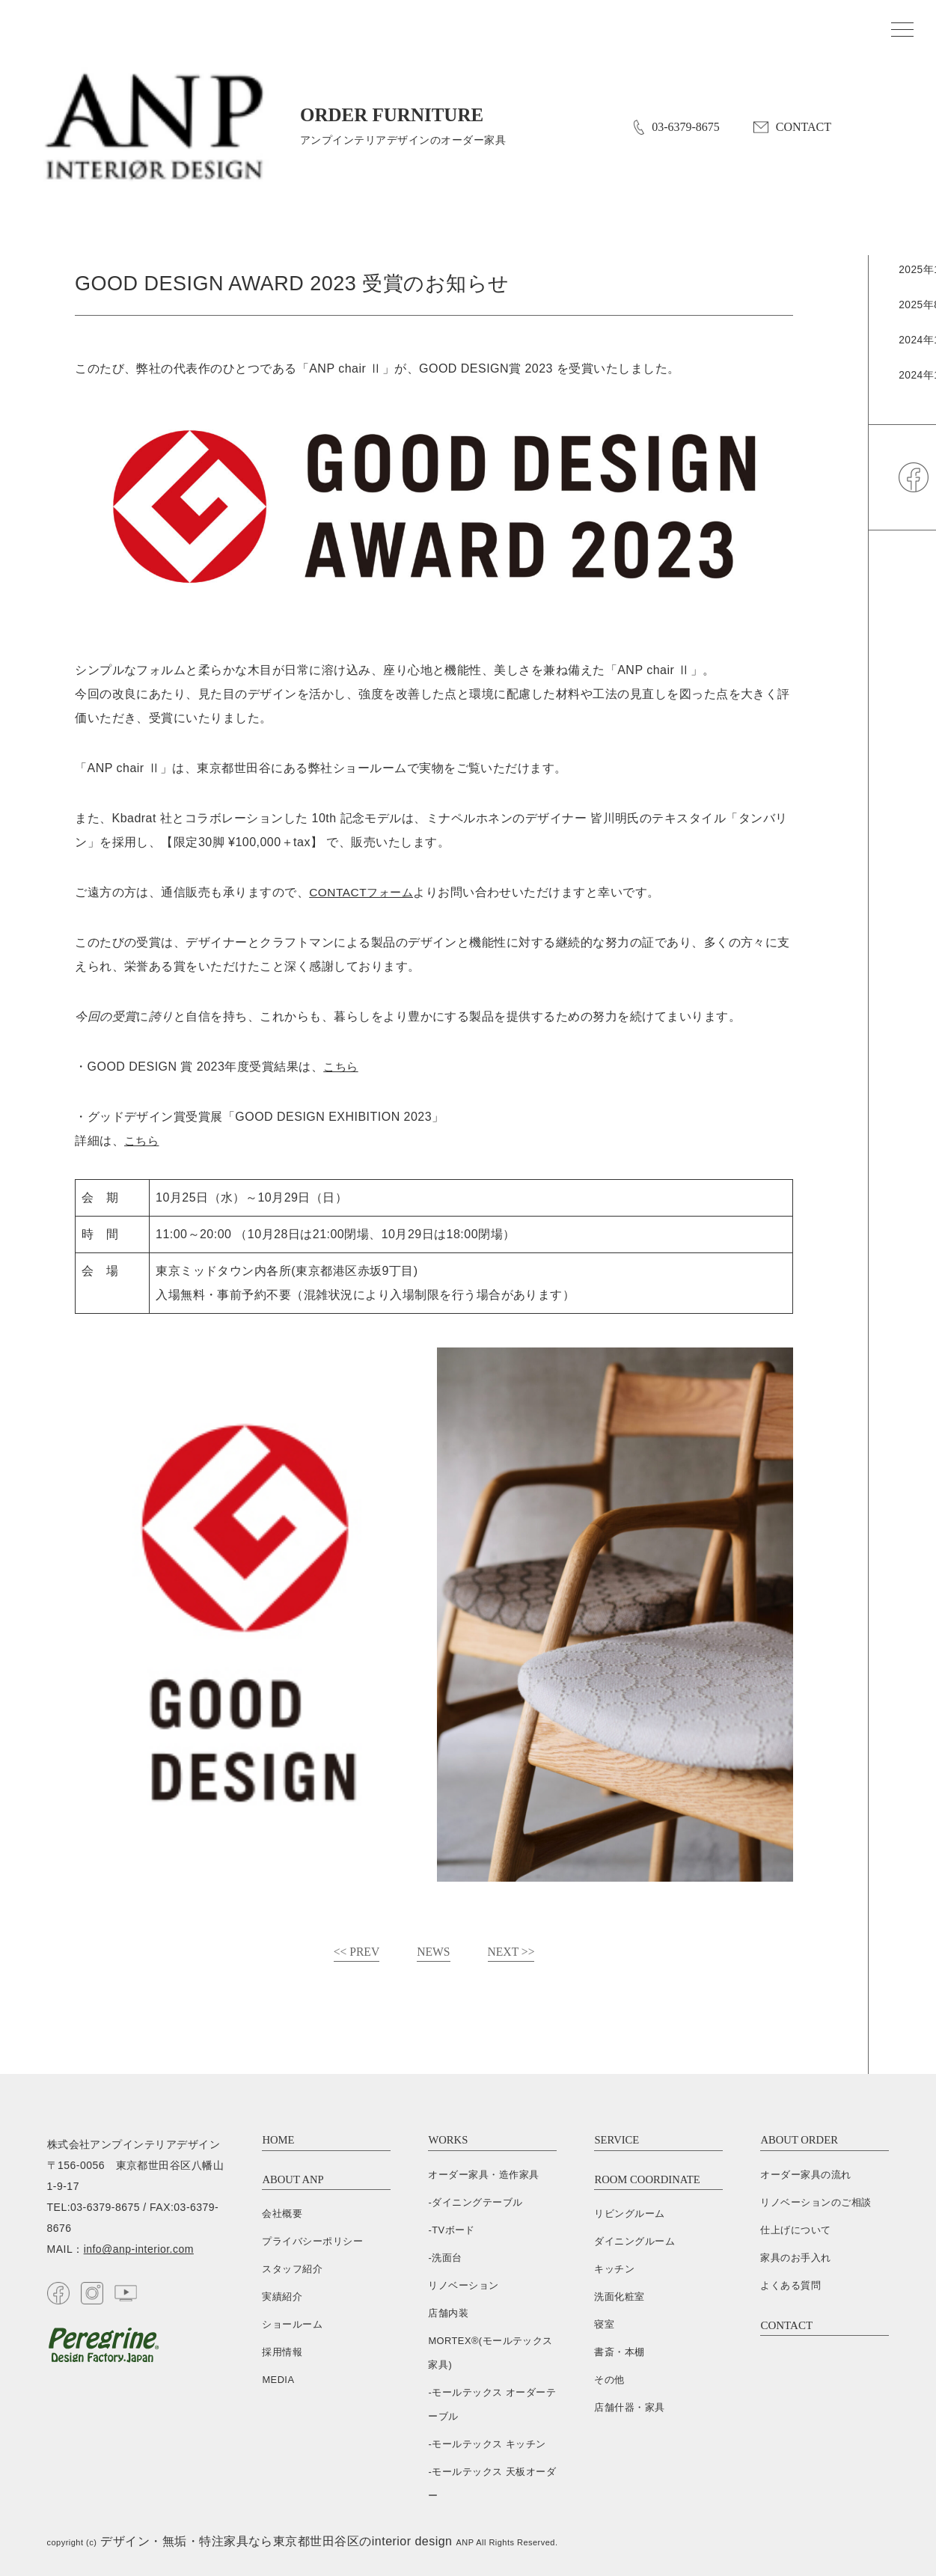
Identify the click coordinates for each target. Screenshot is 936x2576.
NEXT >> (512, 1951)
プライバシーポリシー (312, 2242)
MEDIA (278, 2380)
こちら (341, 1066)
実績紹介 (282, 2297)
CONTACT (792, 128)
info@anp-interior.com (139, 2250)
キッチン (614, 2269)
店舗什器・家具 (629, 2408)
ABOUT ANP (293, 2179)
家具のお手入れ (795, 2257)
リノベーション (463, 2285)
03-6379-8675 (675, 128)
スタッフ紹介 (292, 2269)
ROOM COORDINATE (648, 2179)
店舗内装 (448, 2313)
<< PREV (355, 1951)
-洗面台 (445, 2257)
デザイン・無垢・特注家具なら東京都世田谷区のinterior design (276, 2541)
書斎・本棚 (619, 2352)
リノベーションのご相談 (815, 2202)
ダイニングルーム (634, 2242)
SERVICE (617, 2141)
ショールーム (292, 2325)
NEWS (433, 1951)
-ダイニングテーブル (475, 2202)
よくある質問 (790, 2285)
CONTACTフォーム (363, 892)
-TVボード (451, 2230)
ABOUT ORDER (799, 2141)
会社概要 (282, 2214)
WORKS (448, 2141)
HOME (278, 2141)
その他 (609, 2380)
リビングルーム (629, 2214)
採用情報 (282, 2352)
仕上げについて (795, 2230)
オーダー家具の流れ (805, 2174)
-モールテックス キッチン (486, 2444)
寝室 (604, 2325)
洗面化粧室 (619, 2297)
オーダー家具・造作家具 (483, 2174)
